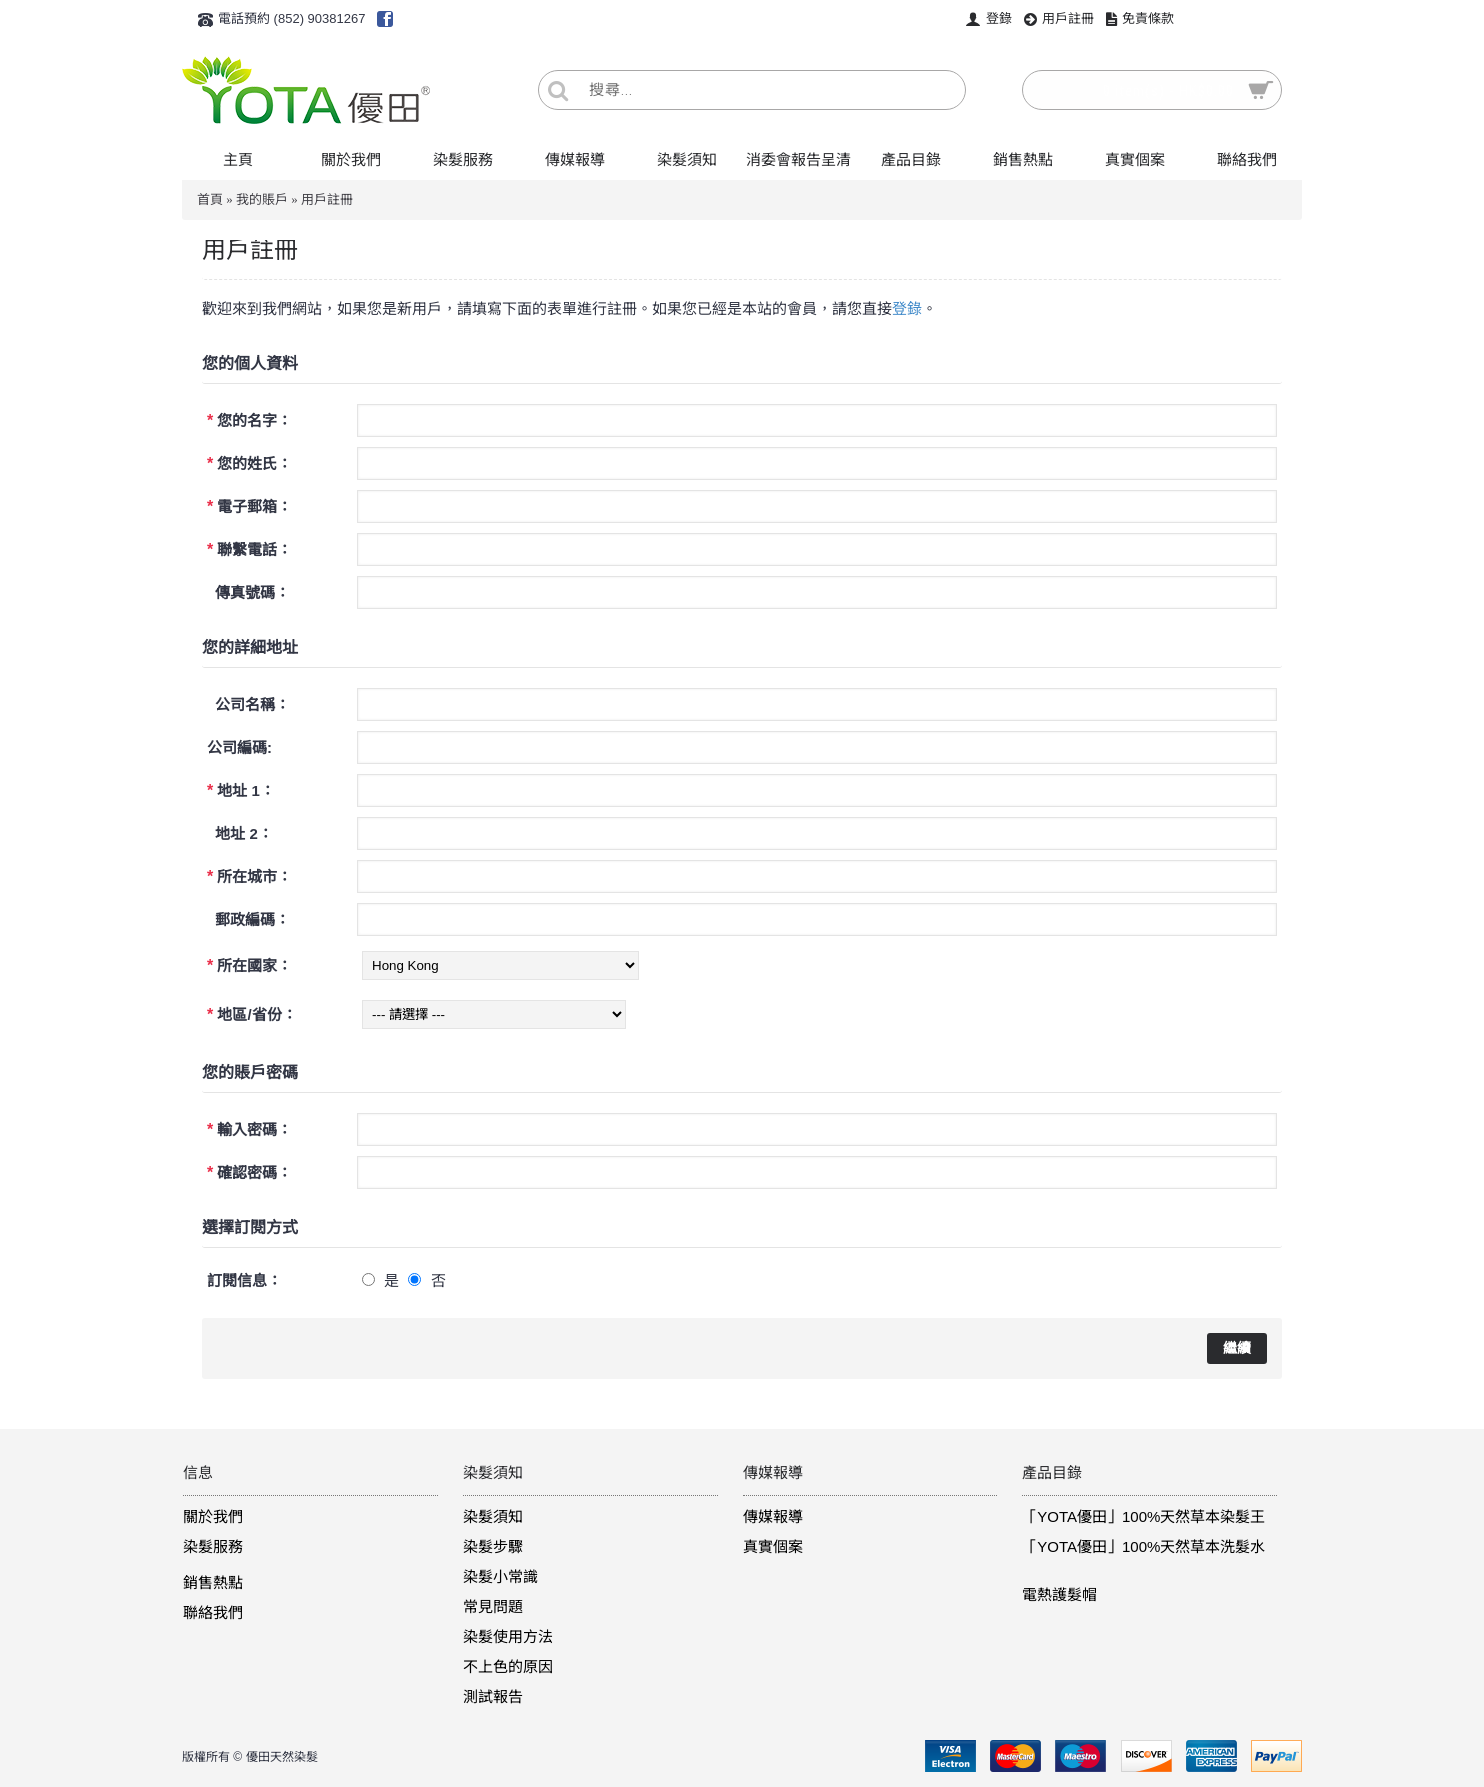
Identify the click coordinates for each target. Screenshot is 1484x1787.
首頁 (210, 199)
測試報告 (493, 1696)
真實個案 (773, 1546)
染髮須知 (493, 1516)
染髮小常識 (500, 1576)
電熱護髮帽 (1059, 1594)
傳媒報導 (773, 1516)
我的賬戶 (262, 199)
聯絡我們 (213, 1612)
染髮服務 (213, 1546)
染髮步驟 (493, 1546)
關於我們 (213, 1516)
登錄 (907, 308)
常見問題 (493, 1606)
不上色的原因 (508, 1666)
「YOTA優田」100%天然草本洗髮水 (1143, 1546)
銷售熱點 (213, 1582)
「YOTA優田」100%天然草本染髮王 (1143, 1516)
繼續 (1237, 1348)
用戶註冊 (327, 199)
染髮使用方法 (508, 1636)
